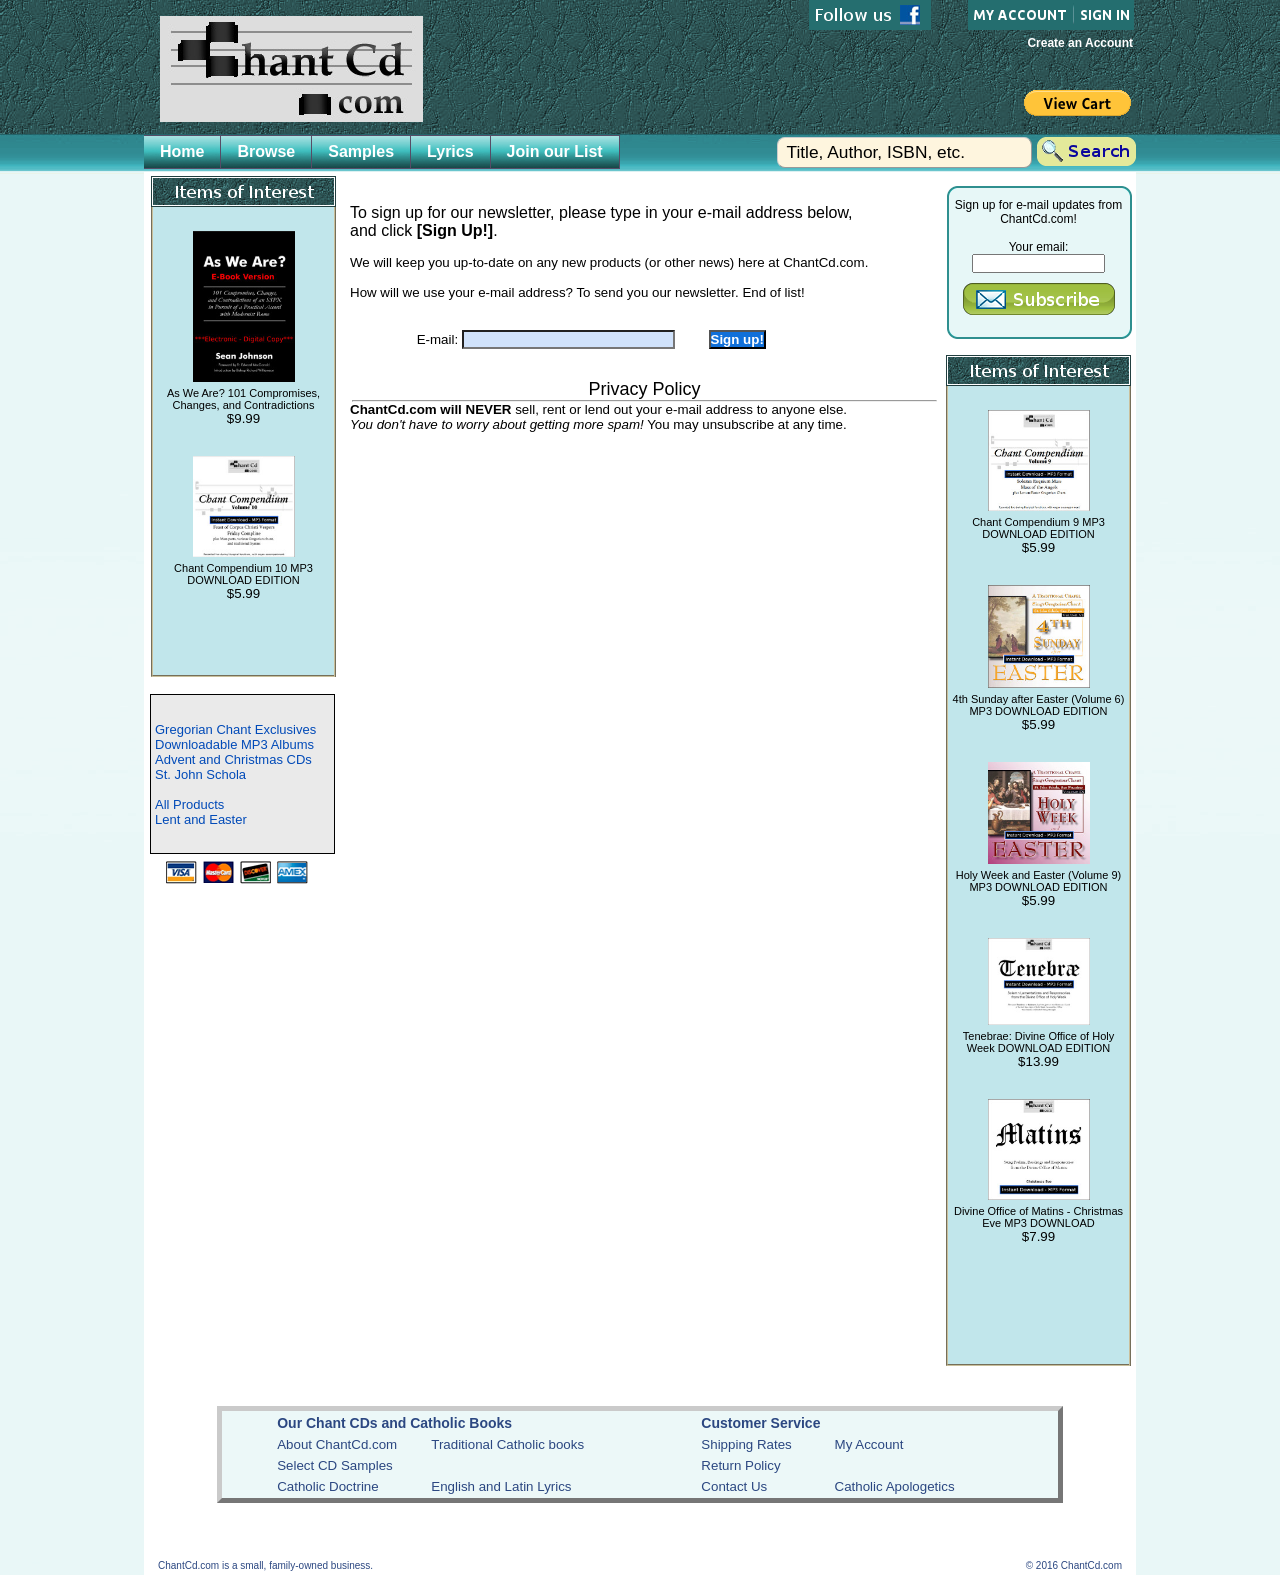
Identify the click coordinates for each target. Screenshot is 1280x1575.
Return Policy (740, 1465)
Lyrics (450, 151)
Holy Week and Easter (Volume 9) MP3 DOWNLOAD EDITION (1038, 881)
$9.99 (243, 418)
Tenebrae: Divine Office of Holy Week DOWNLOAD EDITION (1038, 1042)
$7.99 (1038, 1236)
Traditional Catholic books (507, 1444)
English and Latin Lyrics (501, 1486)
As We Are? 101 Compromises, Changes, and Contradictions (243, 399)
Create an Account (1080, 43)
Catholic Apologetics (895, 1486)
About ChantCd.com (337, 1444)
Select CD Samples (335, 1465)
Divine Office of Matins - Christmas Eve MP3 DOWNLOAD (1038, 1217)
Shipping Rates (746, 1444)
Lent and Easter (201, 819)
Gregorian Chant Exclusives (235, 729)
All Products (189, 804)
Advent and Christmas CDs (233, 759)
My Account (869, 1444)
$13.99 (1038, 1061)
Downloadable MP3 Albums (234, 744)
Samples (361, 151)
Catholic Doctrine (327, 1486)
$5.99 (243, 593)
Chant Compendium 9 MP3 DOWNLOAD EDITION (1038, 528)
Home (182, 151)
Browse (266, 151)
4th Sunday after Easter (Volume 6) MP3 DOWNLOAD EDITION (1039, 705)
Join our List (555, 151)
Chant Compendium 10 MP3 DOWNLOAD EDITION (243, 574)
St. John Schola (200, 774)
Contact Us (734, 1486)
